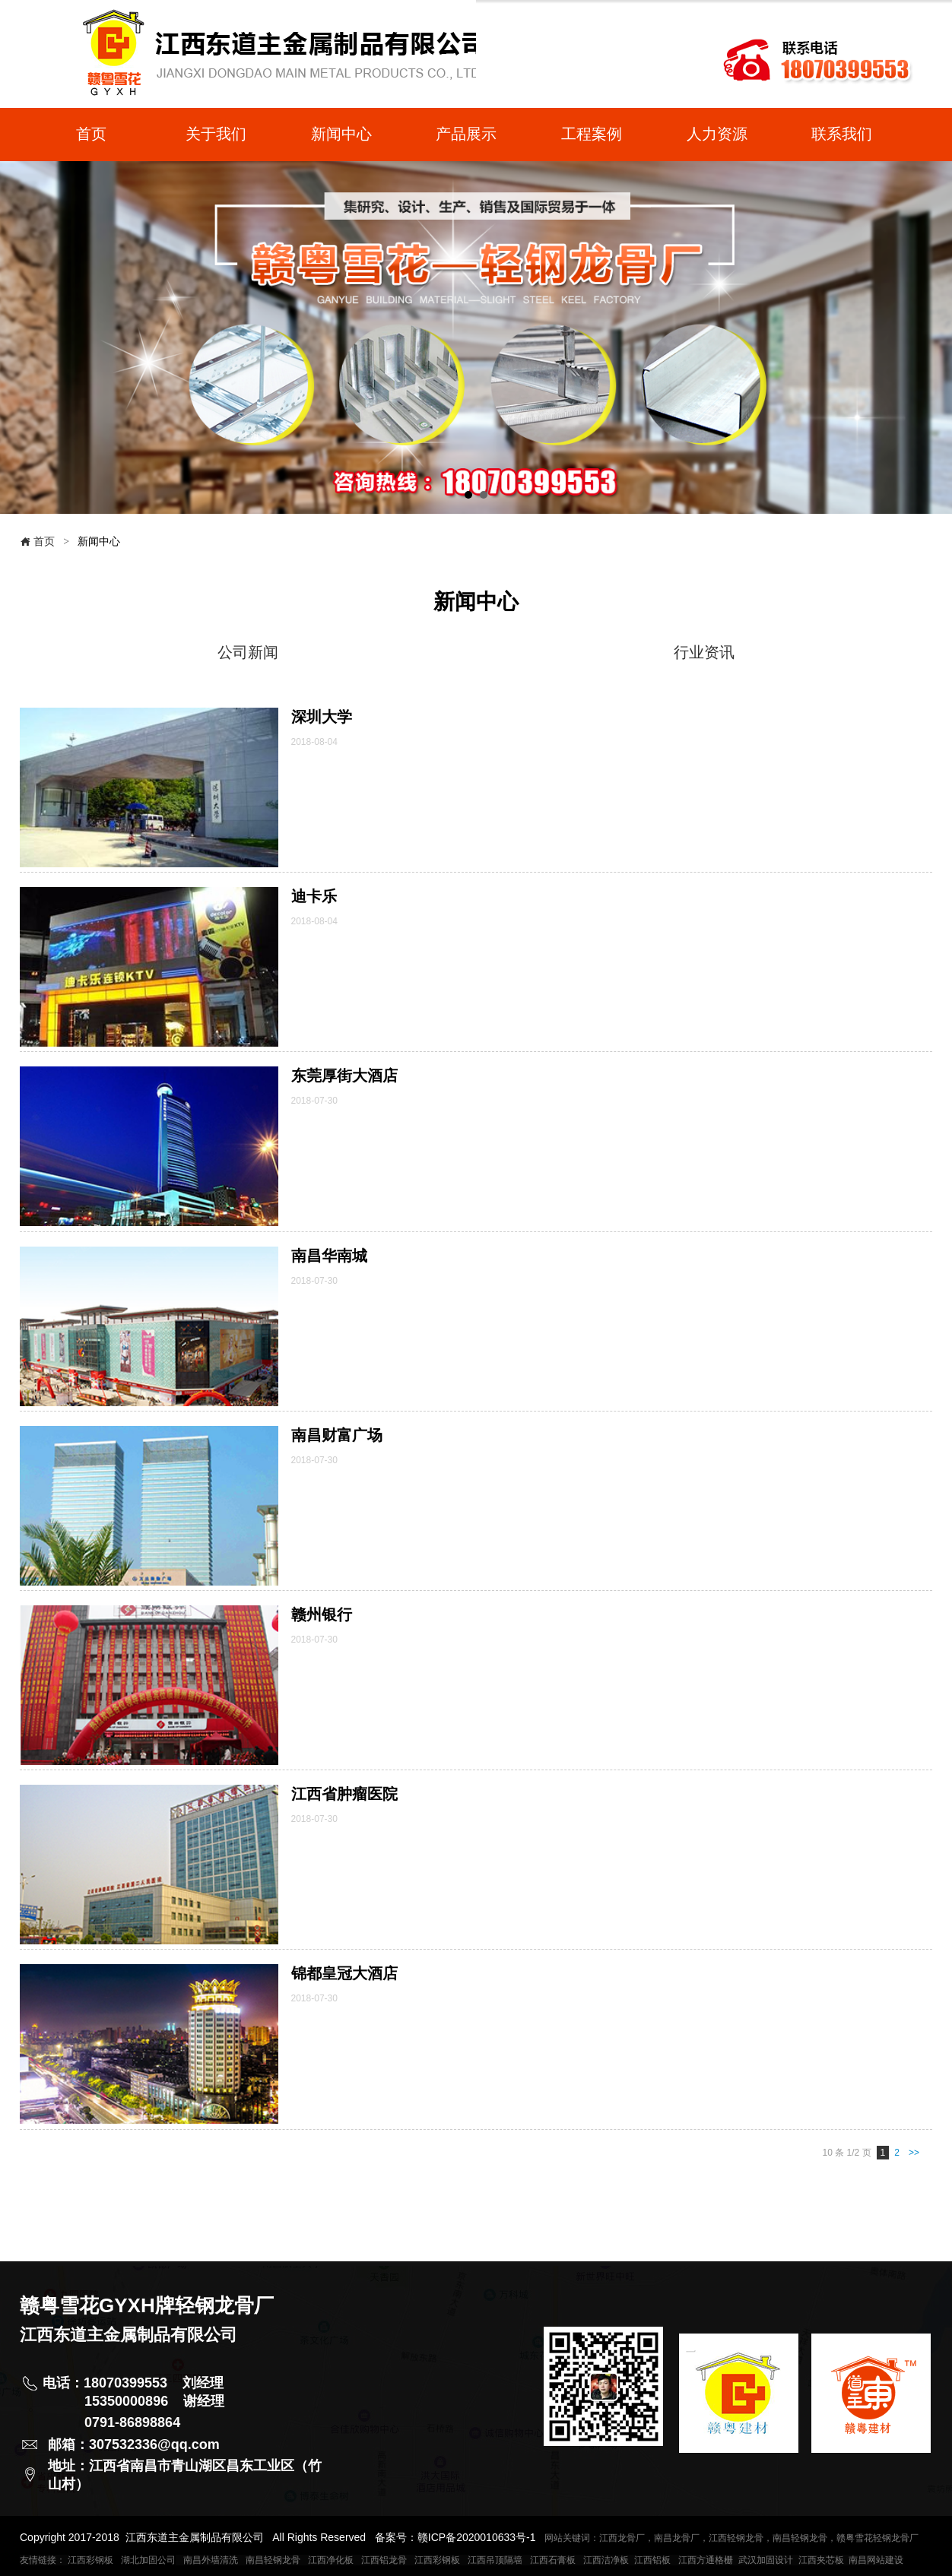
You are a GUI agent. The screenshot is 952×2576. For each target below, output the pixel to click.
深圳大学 (321, 716)
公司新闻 (247, 652)
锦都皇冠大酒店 (344, 1973)
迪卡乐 (314, 896)
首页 (37, 541)
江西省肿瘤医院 (344, 1793)
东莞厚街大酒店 (344, 1075)
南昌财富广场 (336, 1435)
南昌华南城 (329, 1255)
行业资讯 (704, 652)
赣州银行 (321, 1614)
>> (914, 2152)
